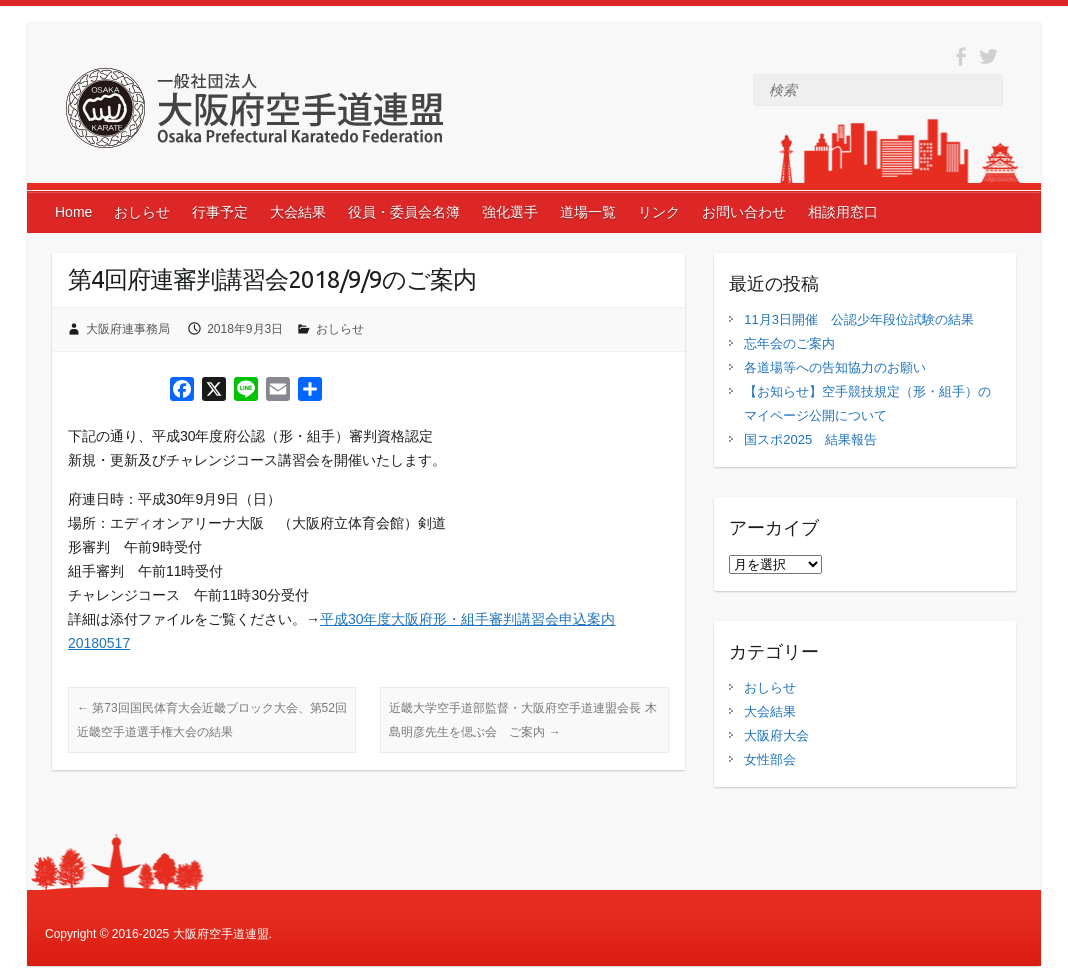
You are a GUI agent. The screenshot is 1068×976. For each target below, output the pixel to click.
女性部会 (770, 759)
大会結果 (298, 212)
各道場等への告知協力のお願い (835, 367)
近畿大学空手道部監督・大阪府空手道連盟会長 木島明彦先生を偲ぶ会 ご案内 (522, 720)
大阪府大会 (776, 735)
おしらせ (142, 212)
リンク (659, 212)
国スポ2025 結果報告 (810, 439)
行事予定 (220, 212)
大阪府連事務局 (128, 329)
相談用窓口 (843, 212)
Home (73, 212)
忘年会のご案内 (789, 343)
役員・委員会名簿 (404, 212)
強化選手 (510, 212)
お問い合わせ (744, 212)
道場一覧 (588, 212)
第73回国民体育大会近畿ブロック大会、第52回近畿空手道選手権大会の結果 (212, 720)
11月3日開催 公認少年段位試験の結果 (859, 319)
